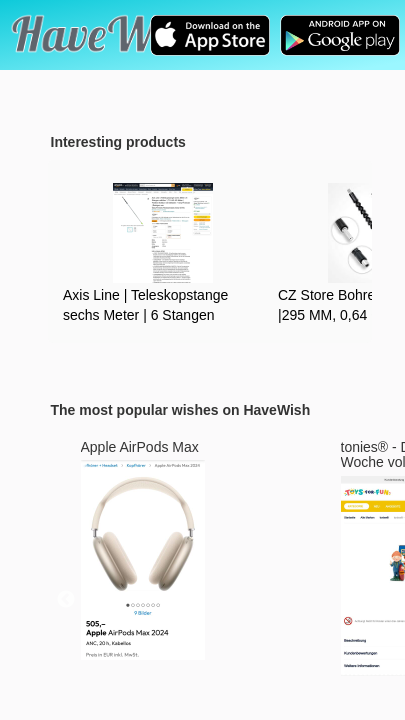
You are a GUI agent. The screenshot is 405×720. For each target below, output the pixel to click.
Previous (66, 600)
